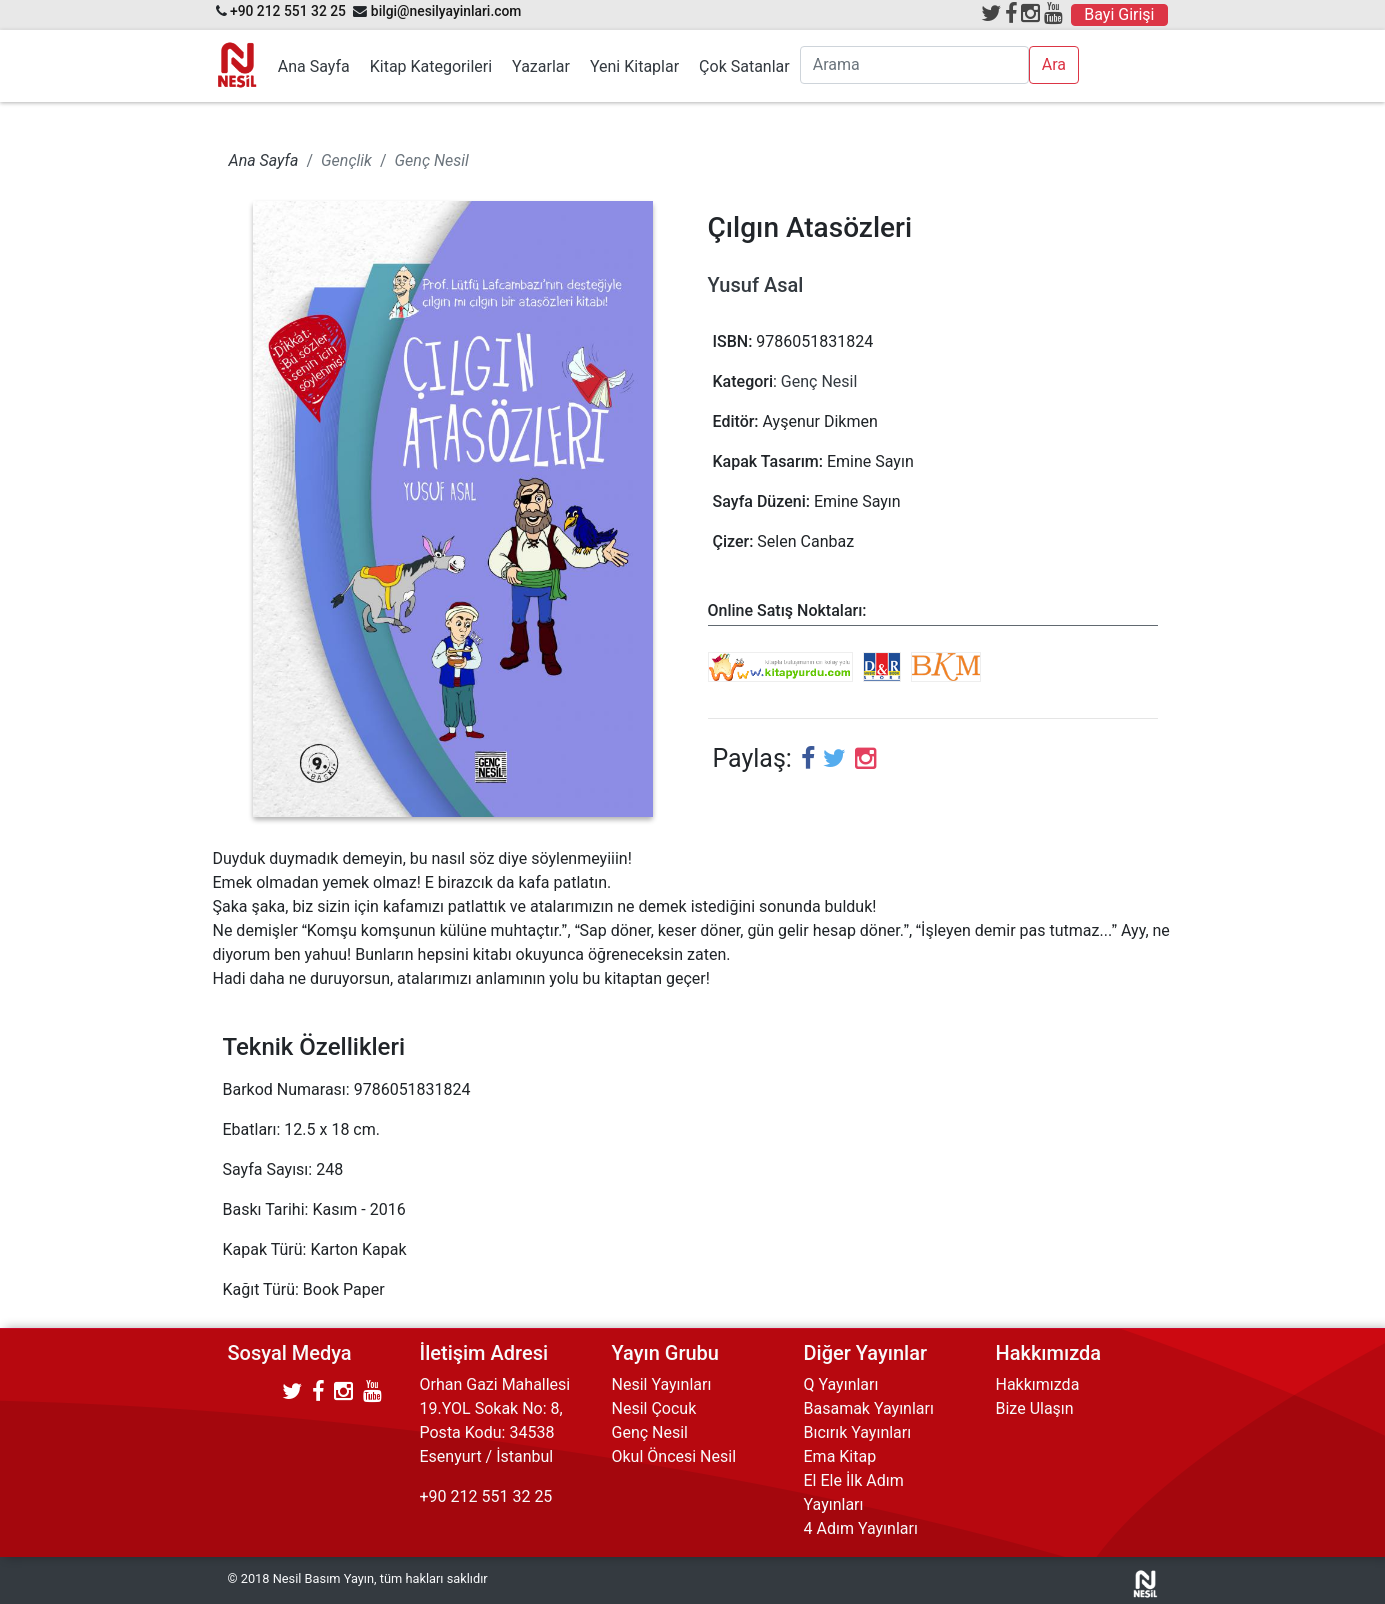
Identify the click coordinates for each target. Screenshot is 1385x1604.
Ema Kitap (840, 1456)
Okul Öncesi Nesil (674, 1456)
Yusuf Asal (756, 285)
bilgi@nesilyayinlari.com (446, 11)
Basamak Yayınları (869, 1408)
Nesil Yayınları (662, 1384)
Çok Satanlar (744, 66)
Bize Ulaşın (1035, 1408)
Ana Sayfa (314, 66)
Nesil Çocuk (654, 1408)
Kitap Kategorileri (431, 66)
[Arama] (914, 65)
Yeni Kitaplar (634, 66)
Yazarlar (541, 66)
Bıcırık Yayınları (858, 1432)
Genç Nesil (819, 381)
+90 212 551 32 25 (288, 11)
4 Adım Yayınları (861, 1528)
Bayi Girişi (1119, 14)
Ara (1054, 64)
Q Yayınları (841, 1384)
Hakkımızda (1038, 1384)
